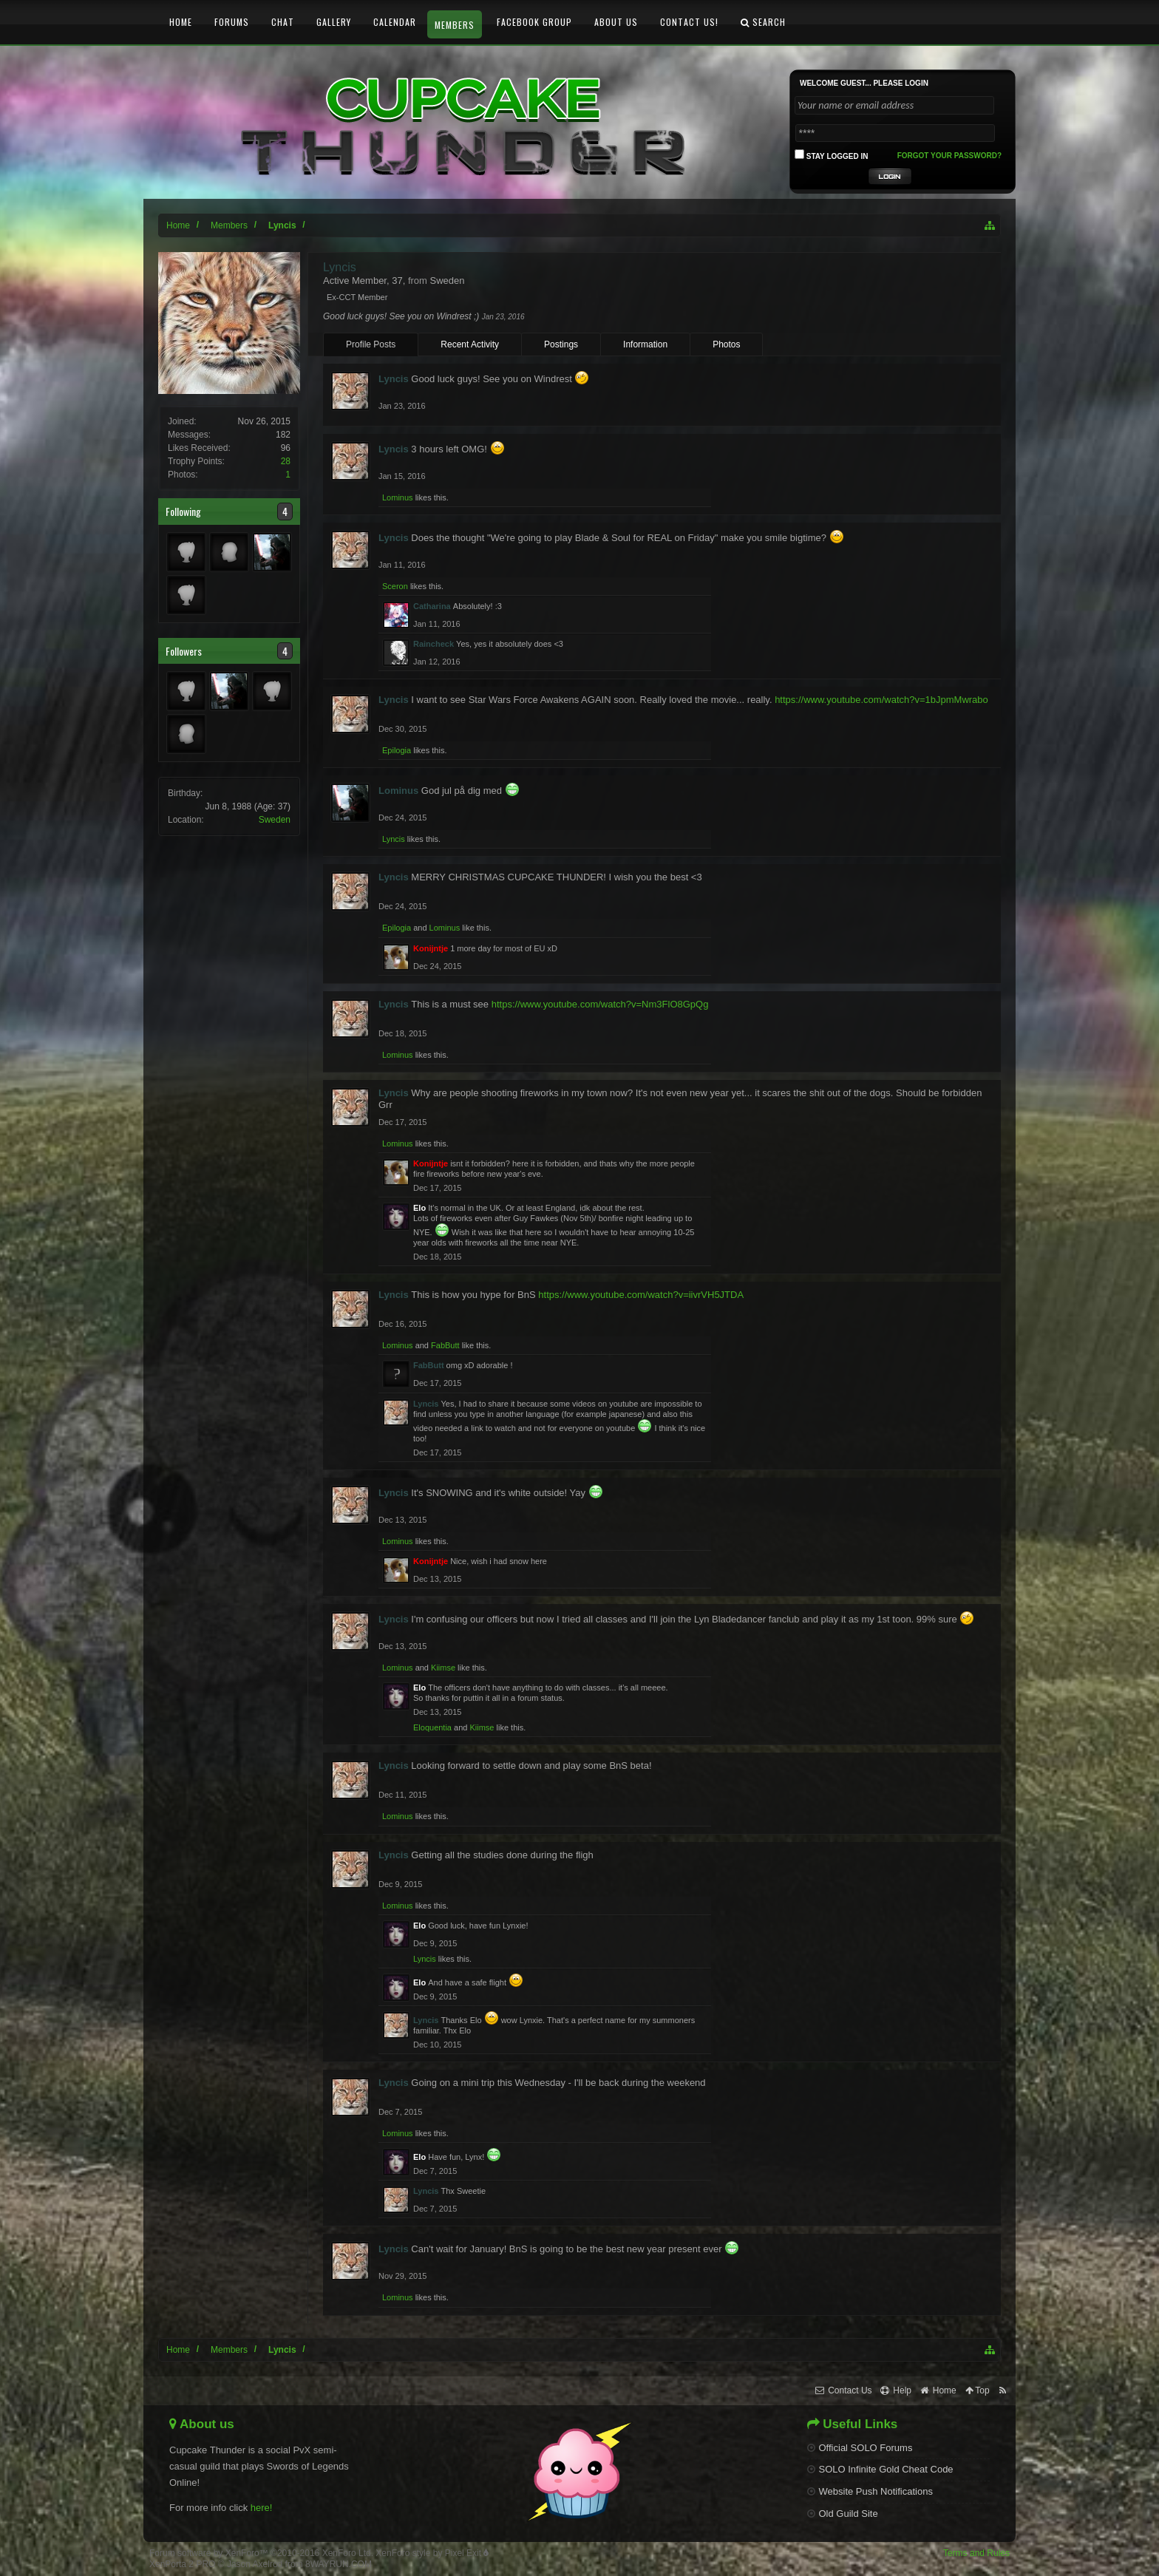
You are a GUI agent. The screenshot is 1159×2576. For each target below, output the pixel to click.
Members (455, 24)
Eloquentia (432, 1727)
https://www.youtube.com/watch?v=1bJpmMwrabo (881, 699)
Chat (282, 22)
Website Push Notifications (870, 2491)
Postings (561, 344)
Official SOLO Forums (860, 2447)
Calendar (394, 22)
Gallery (333, 22)
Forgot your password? (949, 156)
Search (763, 22)
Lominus (397, 497)
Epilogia (396, 750)
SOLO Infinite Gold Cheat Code (880, 2469)
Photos (726, 344)
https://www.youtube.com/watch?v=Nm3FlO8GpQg (600, 1004)
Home (180, 22)
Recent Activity (470, 344)
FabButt (445, 1345)
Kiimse (443, 1667)
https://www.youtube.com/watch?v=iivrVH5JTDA (641, 1294)
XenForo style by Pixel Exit (432, 2553)
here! (262, 2507)
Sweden (274, 820)
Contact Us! (689, 22)
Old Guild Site (842, 2513)
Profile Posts (370, 344)
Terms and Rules (976, 2553)
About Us (616, 22)
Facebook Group (534, 22)
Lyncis (393, 839)
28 (285, 461)
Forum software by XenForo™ (261, 2553)
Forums (231, 22)
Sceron (395, 586)
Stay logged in (832, 154)
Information (645, 344)
